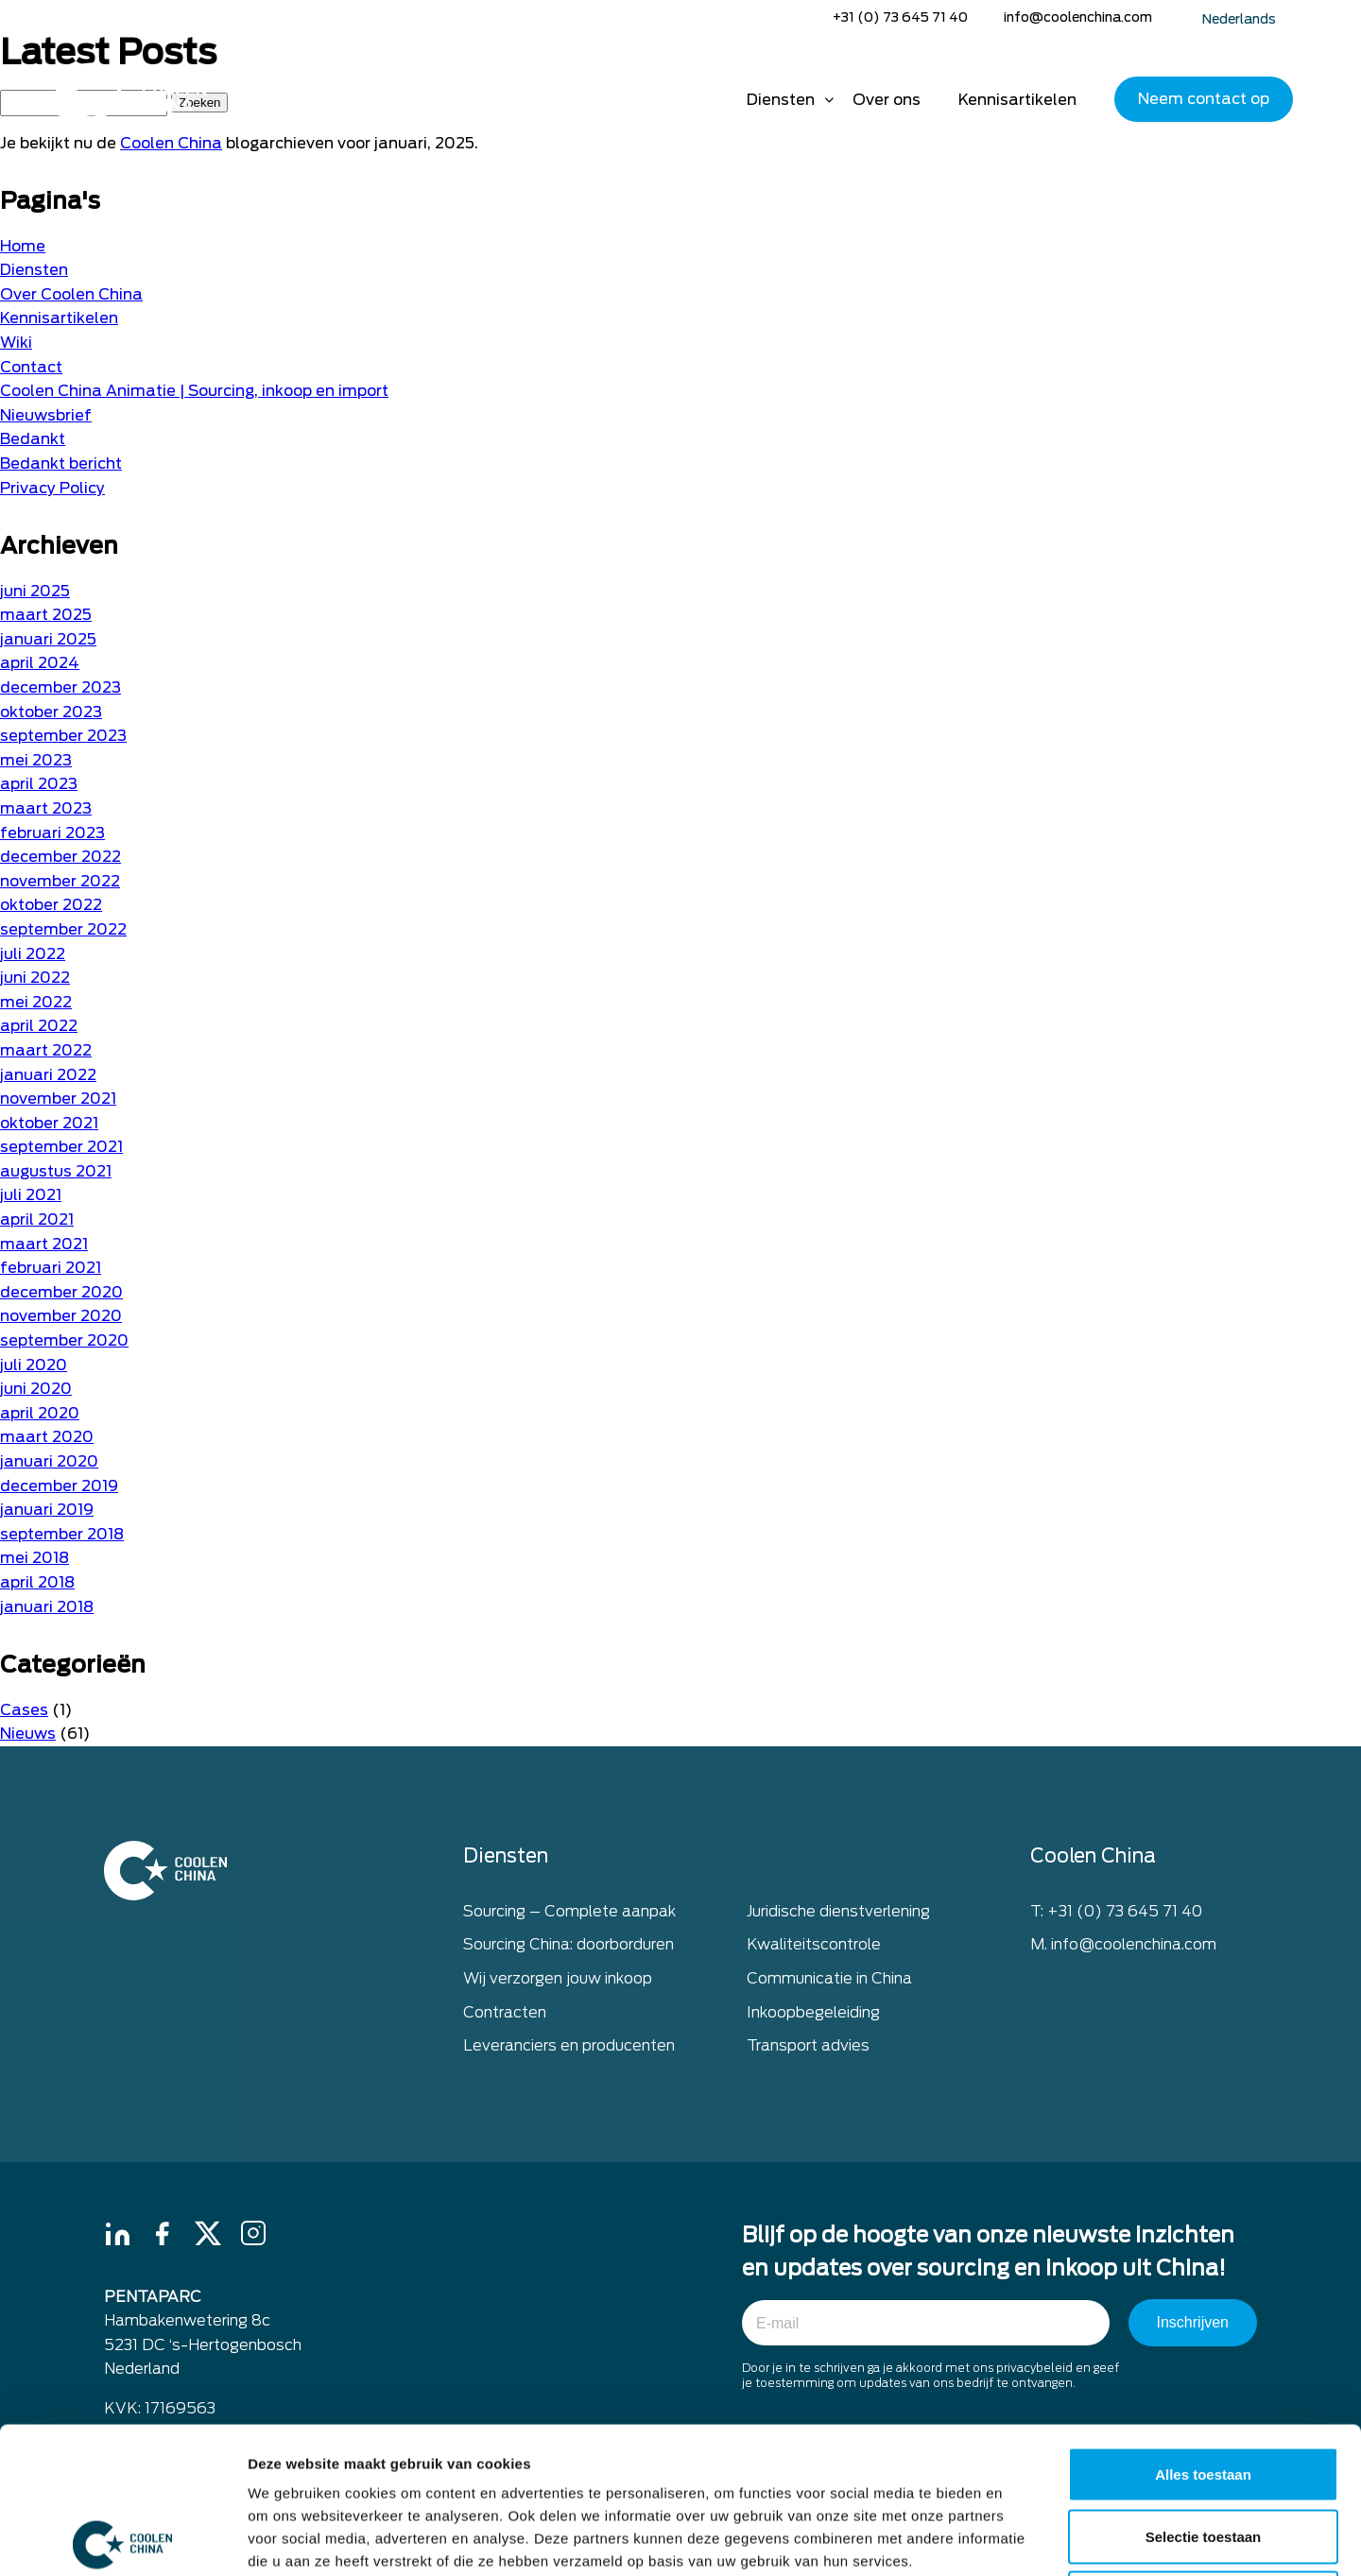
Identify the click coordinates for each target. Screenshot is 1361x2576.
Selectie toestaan (1204, 2390)
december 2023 (60, 687)
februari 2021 (50, 1268)
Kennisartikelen (1017, 100)
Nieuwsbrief (46, 415)
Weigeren (1202, 2452)
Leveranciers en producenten (569, 2047)
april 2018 (37, 1582)
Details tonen (1021, 2539)
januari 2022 (48, 1075)
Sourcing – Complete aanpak (569, 1913)
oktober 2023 (51, 712)
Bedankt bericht (61, 463)
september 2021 (61, 1147)
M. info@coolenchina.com (1123, 1946)
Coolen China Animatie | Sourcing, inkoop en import (194, 391)
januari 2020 (49, 1461)
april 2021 (37, 1219)
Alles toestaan (1203, 2328)
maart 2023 (46, 808)
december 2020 (61, 1292)
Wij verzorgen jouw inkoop (557, 1980)
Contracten (504, 2013)
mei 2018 (34, 1558)
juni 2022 (35, 978)
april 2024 (39, 663)
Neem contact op (1203, 99)
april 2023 (39, 784)
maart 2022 (46, 1050)
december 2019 (59, 1486)
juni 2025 (35, 591)
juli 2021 (30, 1195)
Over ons (887, 100)
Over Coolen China (71, 294)
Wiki (16, 343)
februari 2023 (52, 833)
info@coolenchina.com (1078, 17)
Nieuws (28, 1734)
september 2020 (64, 1340)
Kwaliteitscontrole (814, 1946)
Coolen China (171, 143)
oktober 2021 (49, 1123)
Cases (24, 1710)
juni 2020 (36, 1389)
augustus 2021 (56, 1171)
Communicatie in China (829, 1980)
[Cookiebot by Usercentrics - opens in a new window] (122, 2539)
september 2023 (63, 736)
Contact (31, 367)
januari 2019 (47, 1510)
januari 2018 (47, 1607)
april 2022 (39, 1026)
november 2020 (61, 1316)
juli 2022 (32, 954)
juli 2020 (33, 1365)
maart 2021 (44, 1244)
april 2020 (39, 1413)
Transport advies (808, 2047)
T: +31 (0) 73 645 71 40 (1116, 1913)
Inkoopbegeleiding (813, 2013)
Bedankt (32, 439)
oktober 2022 (51, 905)
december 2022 (60, 857)
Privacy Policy (52, 488)
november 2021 (58, 1099)
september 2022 (63, 929)
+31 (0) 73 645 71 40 (900, 17)
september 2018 (62, 1534)
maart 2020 (47, 1437)
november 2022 (60, 881)
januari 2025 (48, 639)
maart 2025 (46, 615)
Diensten (781, 100)
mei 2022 (36, 1002)
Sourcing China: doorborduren (568, 1946)
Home (701, 99)
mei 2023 (36, 760)
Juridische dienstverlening (838, 1913)
